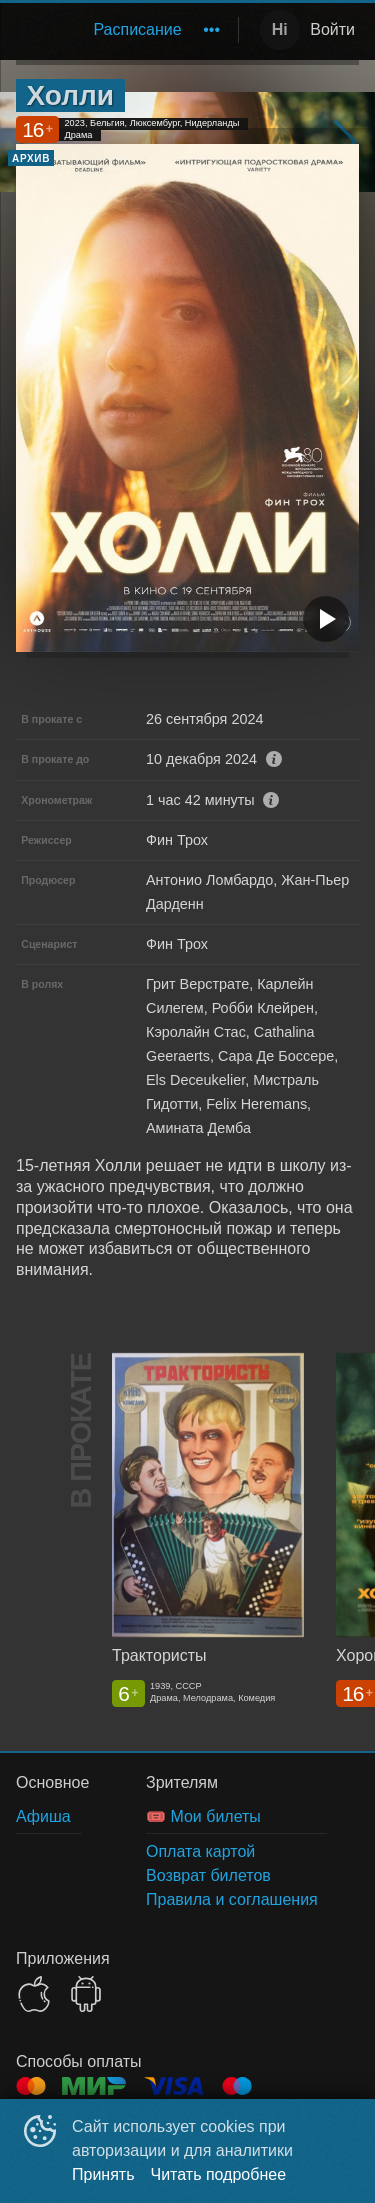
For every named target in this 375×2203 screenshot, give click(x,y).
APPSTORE (34, 1994)
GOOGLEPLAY (86, 1994)
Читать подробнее (219, 2174)
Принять (103, 2174)
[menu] (124, 30)
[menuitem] (137, 30)
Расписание (137, 29)
